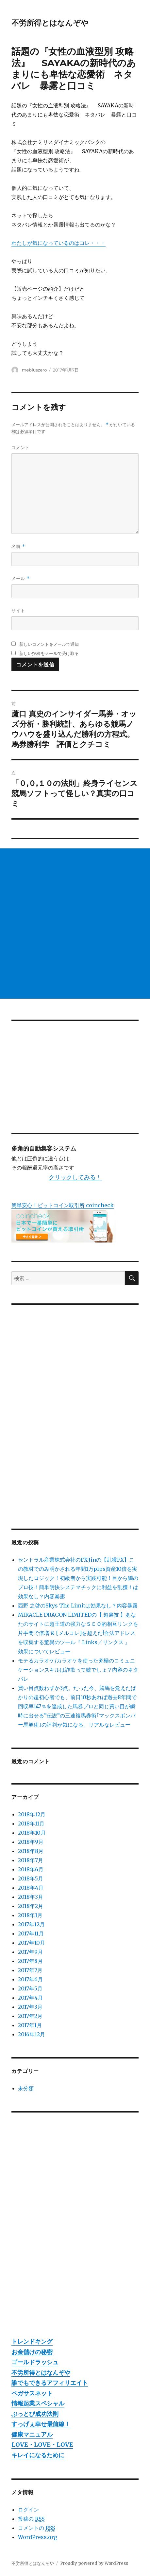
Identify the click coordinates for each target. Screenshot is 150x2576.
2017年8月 (30, 1961)
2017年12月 (31, 1924)
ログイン (28, 2509)
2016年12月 (31, 2034)
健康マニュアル (32, 2434)
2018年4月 (30, 1887)
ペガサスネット (32, 2393)
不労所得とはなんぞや (50, 22)
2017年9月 (30, 1952)
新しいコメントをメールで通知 (49, 644)
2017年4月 (30, 1997)
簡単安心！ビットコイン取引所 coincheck (62, 1205)
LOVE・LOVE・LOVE (42, 2444)
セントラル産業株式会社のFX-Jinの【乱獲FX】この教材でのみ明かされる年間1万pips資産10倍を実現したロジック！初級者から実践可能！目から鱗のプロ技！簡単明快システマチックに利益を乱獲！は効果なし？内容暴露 (78, 1578)
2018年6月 (30, 1869)
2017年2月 (30, 2016)
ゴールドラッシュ (34, 2362)
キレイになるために (37, 2455)
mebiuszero (34, 369)
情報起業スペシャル (37, 2403)
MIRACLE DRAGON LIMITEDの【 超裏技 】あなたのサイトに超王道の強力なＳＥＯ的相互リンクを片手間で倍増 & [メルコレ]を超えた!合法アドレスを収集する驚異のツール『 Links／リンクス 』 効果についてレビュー (78, 1633)
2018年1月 (30, 1915)
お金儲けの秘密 (32, 2352)
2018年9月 (30, 1842)
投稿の (31, 2518)
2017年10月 (31, 1942)
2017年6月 (30, 1979)
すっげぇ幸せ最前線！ (40, 2424)
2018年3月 (30, 1897)
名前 (18, 546)
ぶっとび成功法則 (34, 2414)
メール (20, 578)
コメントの (36, 2528)
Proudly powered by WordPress (94, 2563)
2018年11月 (31, 1823)
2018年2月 (30, 1906)
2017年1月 (30, 2025)
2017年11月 (31, 1933)
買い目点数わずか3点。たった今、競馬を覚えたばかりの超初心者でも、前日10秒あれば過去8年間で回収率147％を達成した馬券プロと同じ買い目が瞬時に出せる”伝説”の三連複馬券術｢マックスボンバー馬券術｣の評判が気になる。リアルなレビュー (77, 1706)
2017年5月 (30, 1988)
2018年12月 (31, 1814)
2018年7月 (30, 1860)
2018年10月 (32, 1832)
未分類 (26, 2088)
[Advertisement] (75, 923)
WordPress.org (37, 2537)
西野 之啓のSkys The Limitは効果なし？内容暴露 (78, 1605)
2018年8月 (30, 1851)
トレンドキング (32, 2341)
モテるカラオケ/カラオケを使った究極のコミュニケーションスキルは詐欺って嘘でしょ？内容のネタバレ (78, 1669)
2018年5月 (30, 1878)
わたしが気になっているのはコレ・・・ (58, 243)
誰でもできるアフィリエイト (49, 2382)
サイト (18, 610)
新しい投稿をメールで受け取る (49, 653)
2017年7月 (30, 1970)
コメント (20, 447)
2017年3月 (30, 2007)
